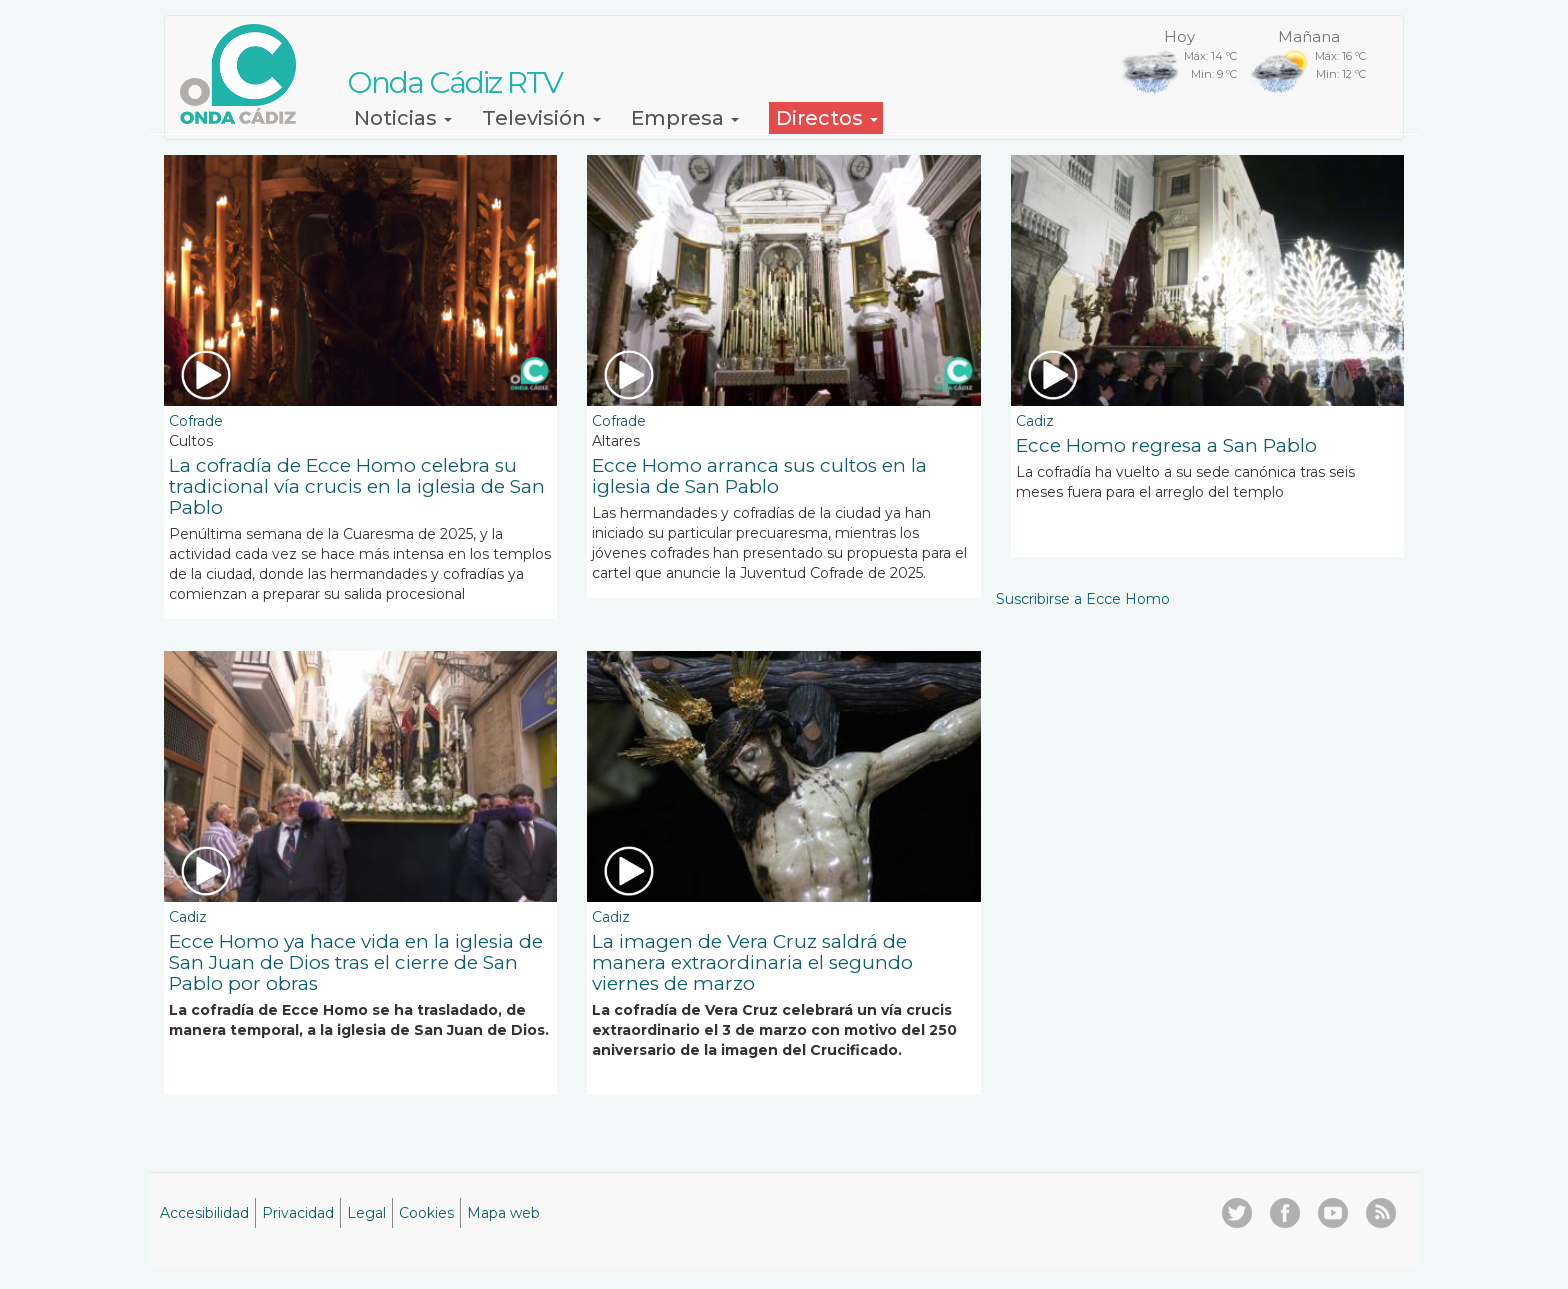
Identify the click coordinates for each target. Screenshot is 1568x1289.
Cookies (426, 1213)
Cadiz (1035, 421)
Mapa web (503, 1213)
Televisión (541, 118)
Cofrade (196, 421)
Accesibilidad (204, 1213)
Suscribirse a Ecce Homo (1083, 599)
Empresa (685, 118)
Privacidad (298, 1213)
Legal (366, 1213)
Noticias (403, 118)
